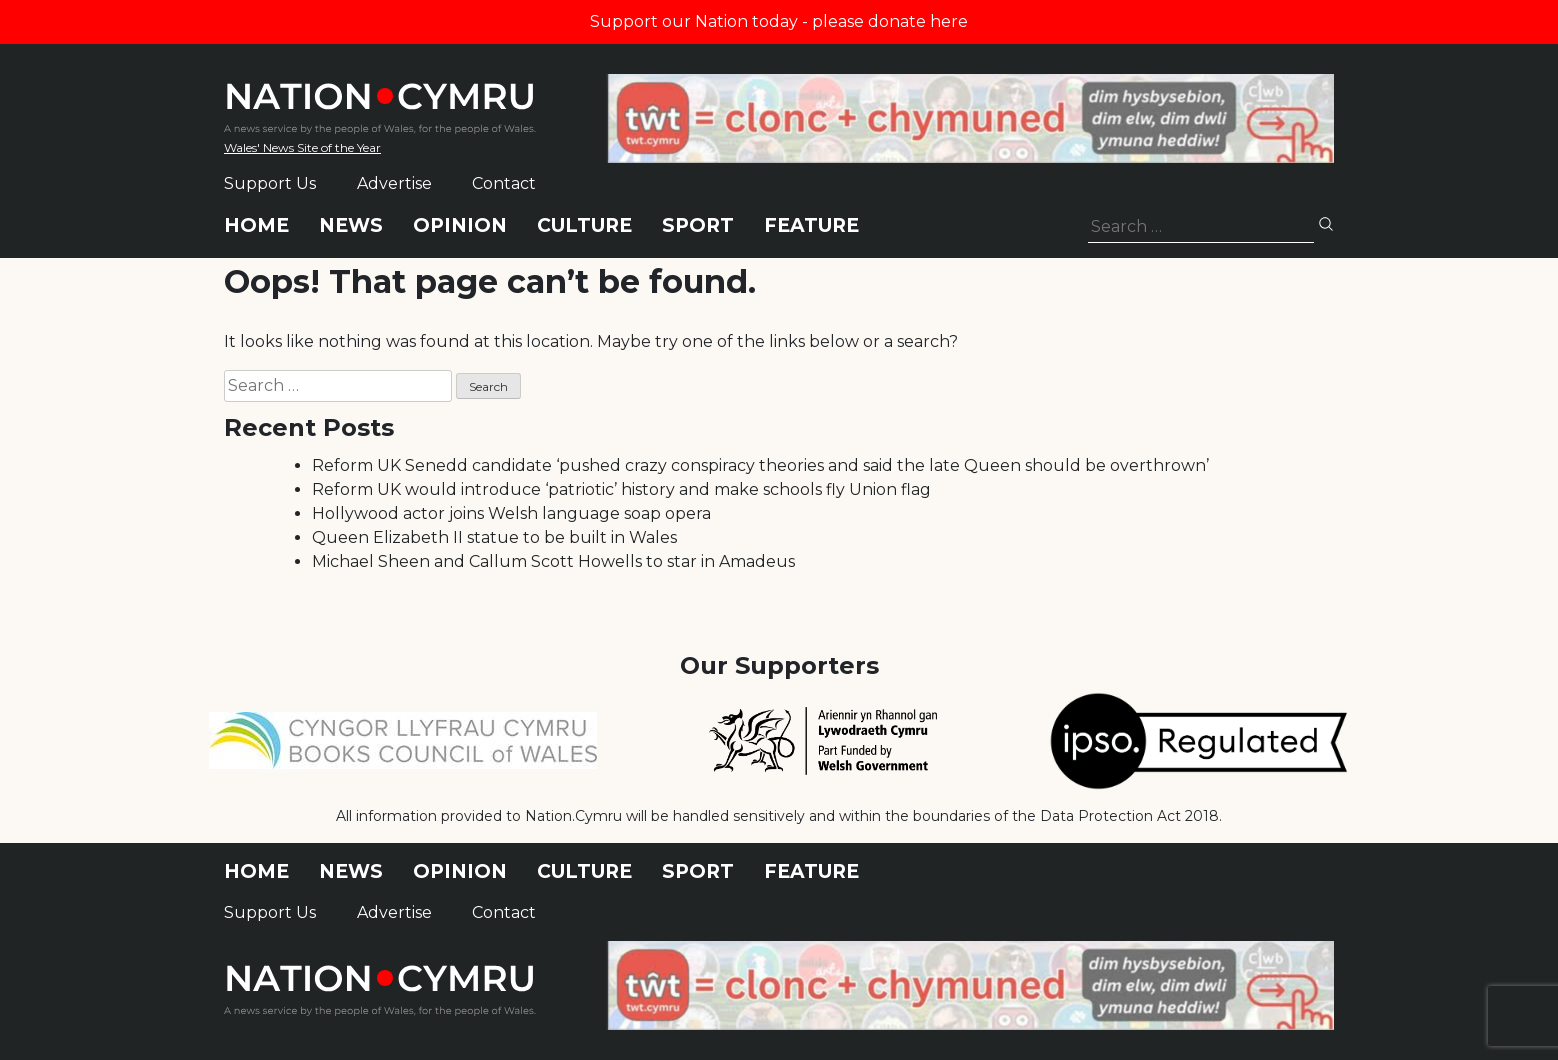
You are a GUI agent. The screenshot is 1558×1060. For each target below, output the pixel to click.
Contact (504, 183)
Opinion (460, 225)
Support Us (270, 183)
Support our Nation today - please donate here (779, 21)
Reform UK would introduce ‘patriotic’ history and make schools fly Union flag (621, 489)
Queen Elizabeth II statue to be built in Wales (494, 537)
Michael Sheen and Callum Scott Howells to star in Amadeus (553, 561)
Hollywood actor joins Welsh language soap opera (511, 513)
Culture (584, 225)
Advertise (394, 183)
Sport (698, 225)
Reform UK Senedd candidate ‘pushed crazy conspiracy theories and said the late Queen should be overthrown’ (760, 465)
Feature (811, 225)
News (351, 225)
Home (256, 225)
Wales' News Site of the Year (302, 147)
